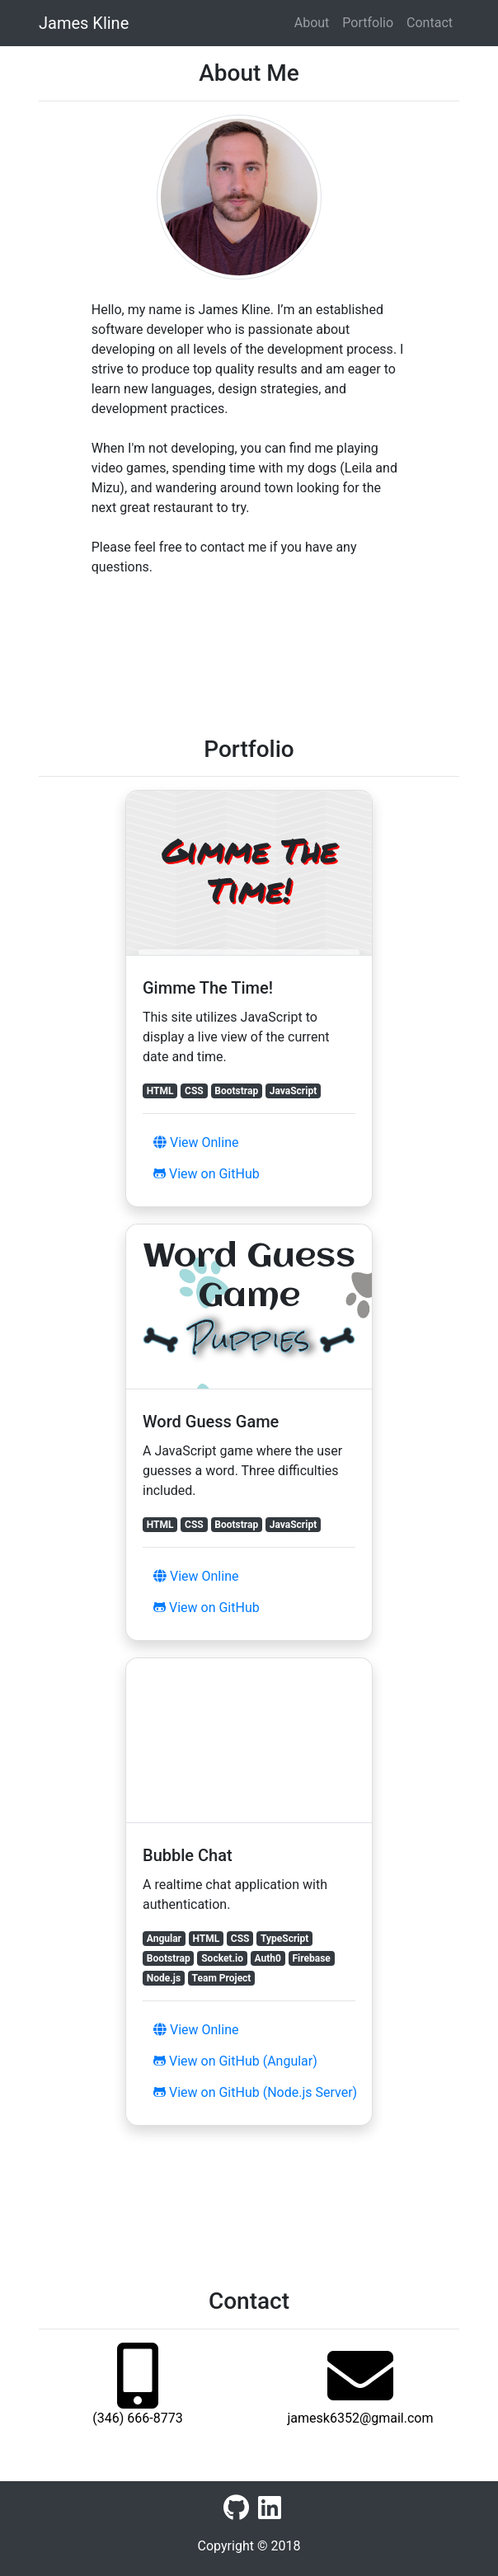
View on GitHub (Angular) (235, 2061)
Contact (429, 23)
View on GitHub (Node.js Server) (255, 2092)
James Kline (84, 23)
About (312, 23)
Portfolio (367, 23)
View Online (195, 1142)
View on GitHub (206, 1174)
